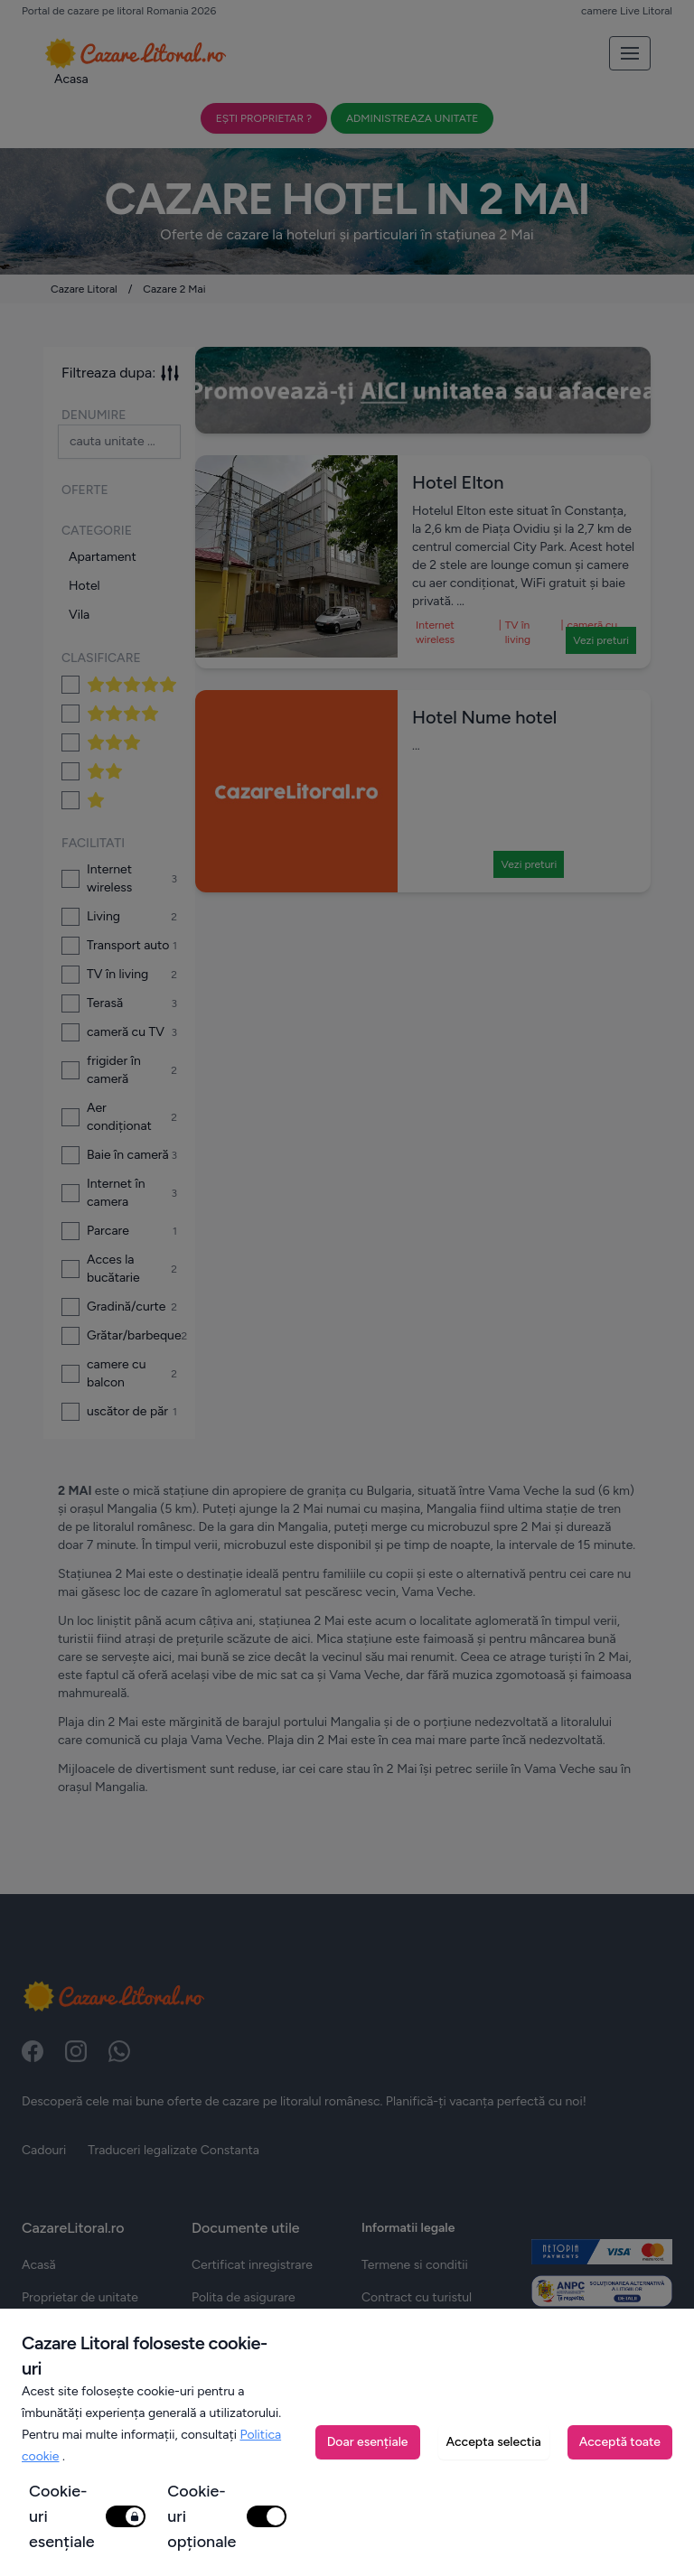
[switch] (125, 2516)
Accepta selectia (493, 2442)
